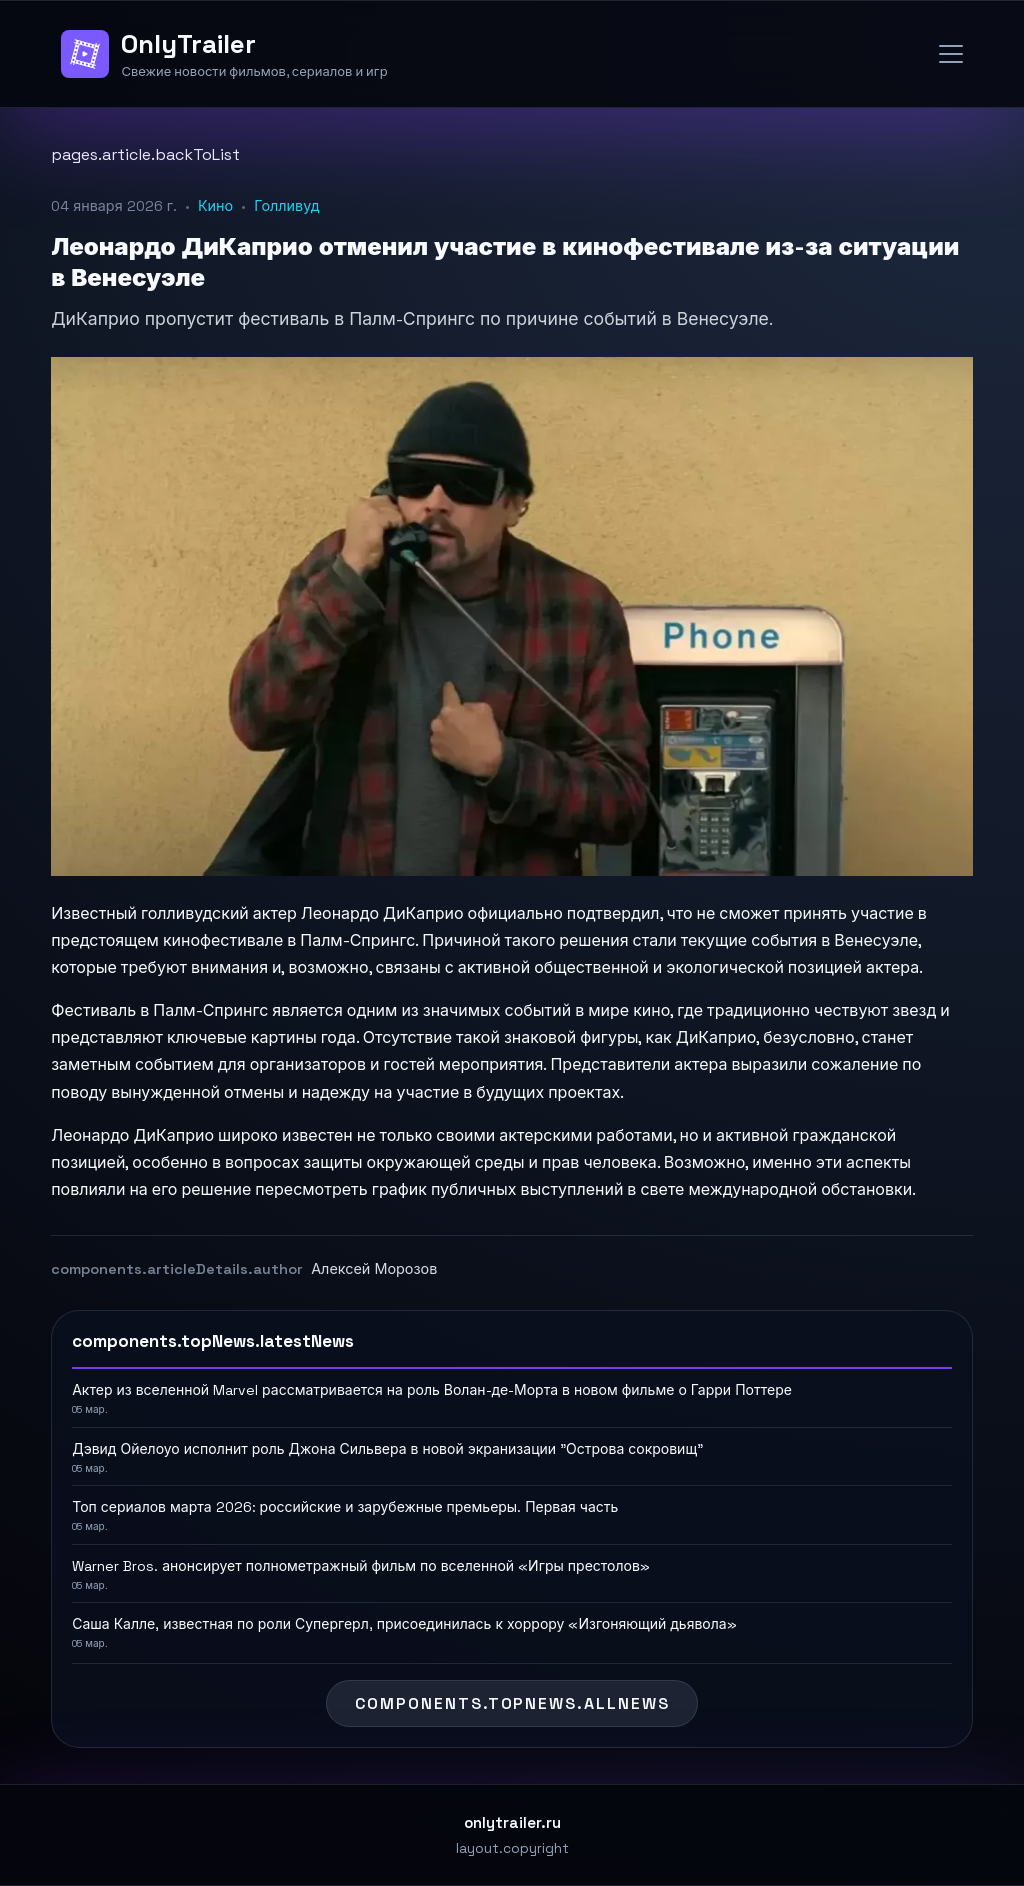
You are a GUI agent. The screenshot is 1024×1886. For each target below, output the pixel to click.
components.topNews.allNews (512, 1703)
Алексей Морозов (374, 1269)
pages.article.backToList (145, 154)
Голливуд (286, 206)
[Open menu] (951, 54)
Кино (215, 206)
